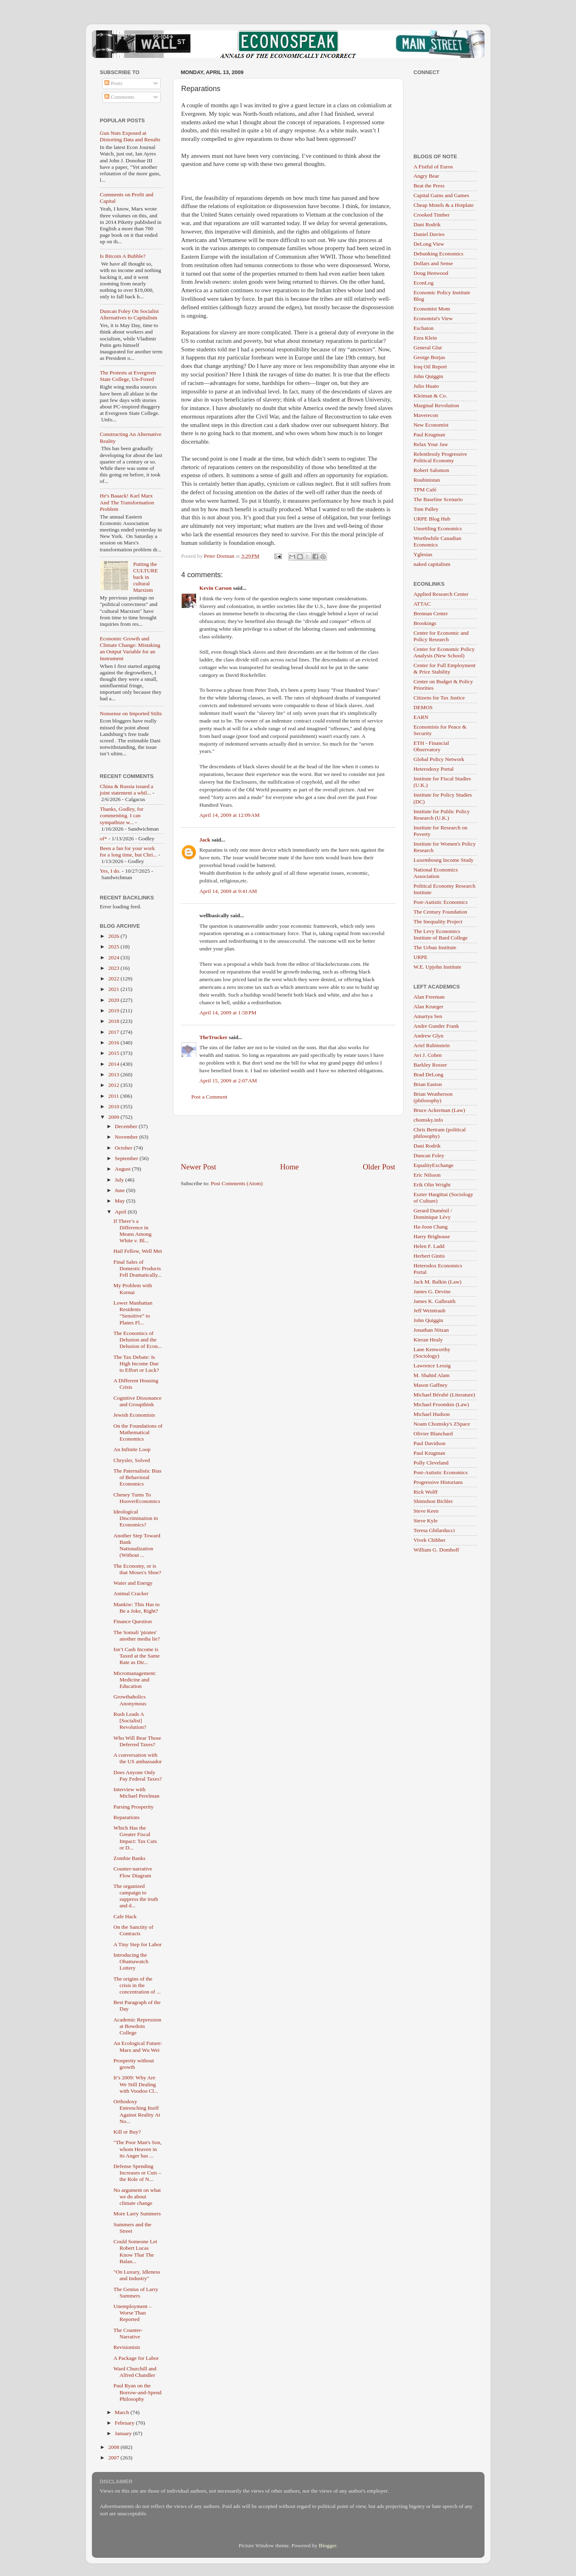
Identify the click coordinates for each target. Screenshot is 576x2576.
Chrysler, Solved (131, 1460)
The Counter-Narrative (127, 2333)
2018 (114, 1021)
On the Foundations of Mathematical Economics (137, 1432)
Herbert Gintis (429, 1256)
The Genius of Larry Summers (135, 2292)
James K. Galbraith (435, 1301)
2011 (114, 1096)
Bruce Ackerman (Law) (439, 1110)
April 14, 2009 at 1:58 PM (228, 1013)
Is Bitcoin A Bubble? (123, 256)
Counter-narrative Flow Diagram (132, 1872)
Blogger (327, 2545)
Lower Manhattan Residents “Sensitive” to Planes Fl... (132, 1313)
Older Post (379, 1167)
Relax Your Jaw (431, 444)
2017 (114, 1032)
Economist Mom (432, 309)
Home (289, 1167)
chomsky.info (428, 1120)
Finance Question (132, 1621)
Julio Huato (426, 386)
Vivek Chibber (430, 1540)
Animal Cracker (131, 1593)
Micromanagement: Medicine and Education (134, 1679)
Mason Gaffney (431, 1385)
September (127, 1158)
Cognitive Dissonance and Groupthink (137, 1401)
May (120, 1201)
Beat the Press (429, 186)
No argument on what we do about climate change (137, 2196)
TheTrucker (213, 1037)
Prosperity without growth (133, 2063)
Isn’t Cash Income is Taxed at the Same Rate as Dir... (136, 1655)
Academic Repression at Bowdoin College (137, 2026)
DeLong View (429, 244)
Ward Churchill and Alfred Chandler (134, 2372)
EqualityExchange (434, 1165)
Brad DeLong (429, 1074)
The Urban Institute (435, 947)
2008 (114, 2447)
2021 (114, 989)
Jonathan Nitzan (431, 1330)
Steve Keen (426, 1511)
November (127, 1137)
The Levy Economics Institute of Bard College (441, 934)
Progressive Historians (438, 1482)
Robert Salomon (431, 470)
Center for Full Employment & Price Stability (445, 668)
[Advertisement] (288, 1138)
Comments (119, 97)
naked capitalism (432, 564)
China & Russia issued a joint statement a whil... (126, 789)
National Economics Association (436, 873)
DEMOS (423, 707)
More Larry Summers (137, 2213)
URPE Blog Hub (432, 519)
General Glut (428, 347)
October (124, 1148)
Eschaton (424, 328)
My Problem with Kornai (132, 1288)
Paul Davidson (430, 1443)
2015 (114, 1053)
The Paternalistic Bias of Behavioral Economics (137, 1477)
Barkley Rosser (430, 1065)
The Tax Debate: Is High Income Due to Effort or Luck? (136, 1363)
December (127, 1126)
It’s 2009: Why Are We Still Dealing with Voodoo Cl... (135, 2084)
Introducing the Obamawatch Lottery (130, 1961)
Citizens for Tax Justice (439, 698)
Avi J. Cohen (428, 1055)
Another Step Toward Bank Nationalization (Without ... (136, 1545)
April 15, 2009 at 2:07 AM (228, 1081)
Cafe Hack (124, 1916)
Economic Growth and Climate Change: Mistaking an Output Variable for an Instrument (130, 648)
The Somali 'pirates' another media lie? (136, 1635)
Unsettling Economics (438, 528)
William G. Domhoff (436, 1550)
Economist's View (433, 318)
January (124, 2433)
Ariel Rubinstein (432, 1045)
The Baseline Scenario (438, 499)
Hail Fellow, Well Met (137, 1251)
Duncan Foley (429, 1155)
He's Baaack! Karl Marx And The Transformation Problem (127, 502)
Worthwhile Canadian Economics (437, 541)
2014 (114, 1064)
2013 (114, 1074)
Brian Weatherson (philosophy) (433, 1097)
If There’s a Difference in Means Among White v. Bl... (132, 1231)
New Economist (431, 425)
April (121, 1212)
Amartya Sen (428, 1016)
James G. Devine (432, 1291)
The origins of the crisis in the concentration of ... (137, 1985)
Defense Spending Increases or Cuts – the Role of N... (137, 2172)
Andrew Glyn (429, 1036)
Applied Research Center (441, 594)
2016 (114, 1042)
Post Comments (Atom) (237, 1183)
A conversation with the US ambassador (137, 1758)
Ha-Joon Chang (431, 1227)
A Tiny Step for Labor (137, 1944)
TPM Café (425, 490)
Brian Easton (428, 1084)
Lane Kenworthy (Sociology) (432, 1352)
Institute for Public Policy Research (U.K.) (442, 814)
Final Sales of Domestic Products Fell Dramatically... (137, 1268)
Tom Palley (426, 509)
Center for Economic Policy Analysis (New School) (444, 652)
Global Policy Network (439, 759)
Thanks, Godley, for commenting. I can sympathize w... (122, 815)
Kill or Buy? (127, 2132)
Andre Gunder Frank (436, 1026)
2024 (114, 957)
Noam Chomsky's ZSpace (442, 1424)
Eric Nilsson (427, 1175)
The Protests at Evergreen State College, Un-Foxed (128, 376)
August (123, 1169)
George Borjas (429, 357)
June (120, 1190)
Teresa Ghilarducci (434, 1530)
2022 (114, 979)
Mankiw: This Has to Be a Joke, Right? (136, 1607)
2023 (114, 968)
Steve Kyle (426, 1521)
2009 (114, 1117)
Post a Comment (209, 1097)
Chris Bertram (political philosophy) (440, 1132)
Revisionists (126, 2347)
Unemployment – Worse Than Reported (132, 2312)
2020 (114, 1000)
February (125, 2423)
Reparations (126, 1817)
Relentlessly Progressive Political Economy (440, 457)
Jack (205, 840)
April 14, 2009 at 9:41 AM (228, 891)
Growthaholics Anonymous (129, 1700)
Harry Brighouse (432, 1236)
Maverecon (426, 415)
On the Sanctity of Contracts (133, 1930)
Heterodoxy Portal (434, 769)
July (120, 1180)
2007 (114, 2458)
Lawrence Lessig (432, 1365)
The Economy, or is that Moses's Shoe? (137, 1569)
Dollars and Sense (433, 263)
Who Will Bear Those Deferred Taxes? (137, 1741)
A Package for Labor (136, 2358)
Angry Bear (426, 176)
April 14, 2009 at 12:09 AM (230, 815)
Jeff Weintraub (430, 1310)
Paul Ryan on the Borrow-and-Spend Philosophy (137, 2392)
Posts (113, 83)
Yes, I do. (110, 871)
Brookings (425, 623)
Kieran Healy (428, 1340)
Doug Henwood (431, 273)
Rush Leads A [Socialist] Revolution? (129, 1720)
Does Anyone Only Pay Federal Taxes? (137, 1775)
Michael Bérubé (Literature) (444, 1395)
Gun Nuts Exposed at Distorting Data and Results (130, 136)
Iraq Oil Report (430, 366)
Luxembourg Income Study (444, 860)
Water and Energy (133, 1583)
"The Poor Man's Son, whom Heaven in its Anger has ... (137, 2148)
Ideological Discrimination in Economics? (135, 1518)
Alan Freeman (429, 997)
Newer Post (199, 1167)
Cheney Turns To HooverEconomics (136, 1498)
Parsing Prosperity (133, 1807)
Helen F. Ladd (429, 1246)
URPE (421, 957)
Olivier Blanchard (433, 1433)
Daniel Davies (429, 234)
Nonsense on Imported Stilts (131, 713)
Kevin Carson (216, 588)
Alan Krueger (429, 1006)
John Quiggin (428, 376)
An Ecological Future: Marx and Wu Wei (137, 2046)
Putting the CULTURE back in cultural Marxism (145, 577)
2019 (114, 1010)
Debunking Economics (438, 254)
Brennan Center (431, 613)
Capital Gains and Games (442, 195)
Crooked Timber (432, 215)
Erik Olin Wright (432, 1185)
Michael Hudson (432, 1414)
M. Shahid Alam (432, 1375)
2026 (114, 936)
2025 (114, 947)
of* (103, 838)
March (123, 2412)
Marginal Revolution (436, 405)
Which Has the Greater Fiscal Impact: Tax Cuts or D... (135, 1838)
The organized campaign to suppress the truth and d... (135, 1896)
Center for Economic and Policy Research (441, 636)
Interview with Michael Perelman (136, 1792)
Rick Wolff (426, 1492)
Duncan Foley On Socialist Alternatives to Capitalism (129, 314)
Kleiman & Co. (430, 396)
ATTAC (422, 604)
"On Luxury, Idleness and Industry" (136, 2275)
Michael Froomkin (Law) (441, 1404)
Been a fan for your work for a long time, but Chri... (128, 851)
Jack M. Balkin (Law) (437, 1282)
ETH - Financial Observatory (431, 746)
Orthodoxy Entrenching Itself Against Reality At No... (136, 2111)
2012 (114, 1085)
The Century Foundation (441, 912)
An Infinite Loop (131, 1449)
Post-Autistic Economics (441, 902)
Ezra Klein (425, 338)
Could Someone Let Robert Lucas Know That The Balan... (135, 2251)
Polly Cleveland (431, 1463)
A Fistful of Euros (433, 167)
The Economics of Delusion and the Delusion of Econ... (137, 1339)
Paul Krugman (429, 434)
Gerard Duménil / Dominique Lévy (433, 1213)
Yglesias (423, 554)
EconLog (424, 283)
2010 (114, 1106)
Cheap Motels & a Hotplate (444, 205)
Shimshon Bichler (433, 1501)
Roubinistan (427, 480)
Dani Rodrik (427, 224)
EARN (421, 717)
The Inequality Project (438, 921)
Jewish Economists (134, 1415)
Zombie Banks (129, 1858)
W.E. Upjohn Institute (437, 967)
